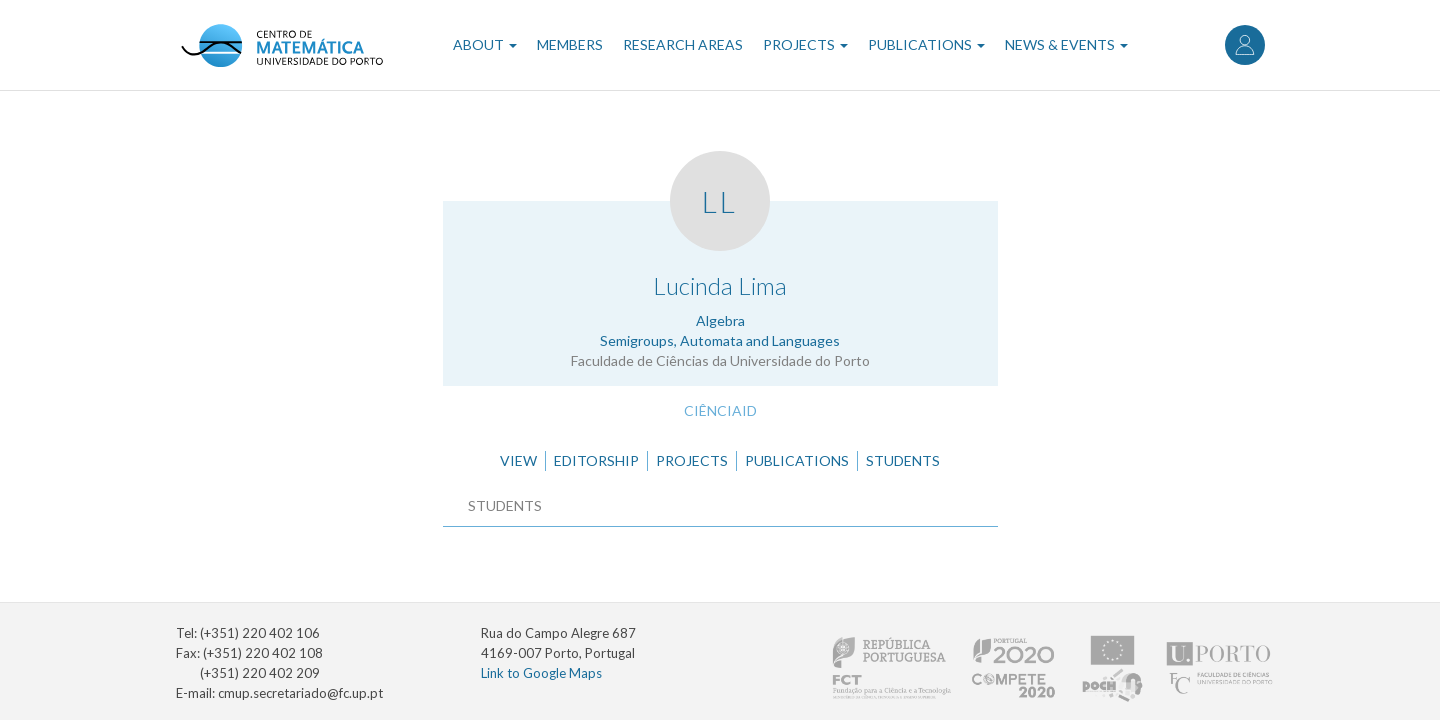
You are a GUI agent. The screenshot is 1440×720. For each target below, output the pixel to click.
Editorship (596, 460)
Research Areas (683, 44)
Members (570, 44)
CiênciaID (720, 410)
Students (903, 460)
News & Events (1066, 44)
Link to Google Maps (541, 673)
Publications (926, 44)
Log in (1245, 45)
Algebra (720, 320)
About (485, 44)
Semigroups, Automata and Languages (720, 340)
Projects (805, 44)
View (518, 460)
